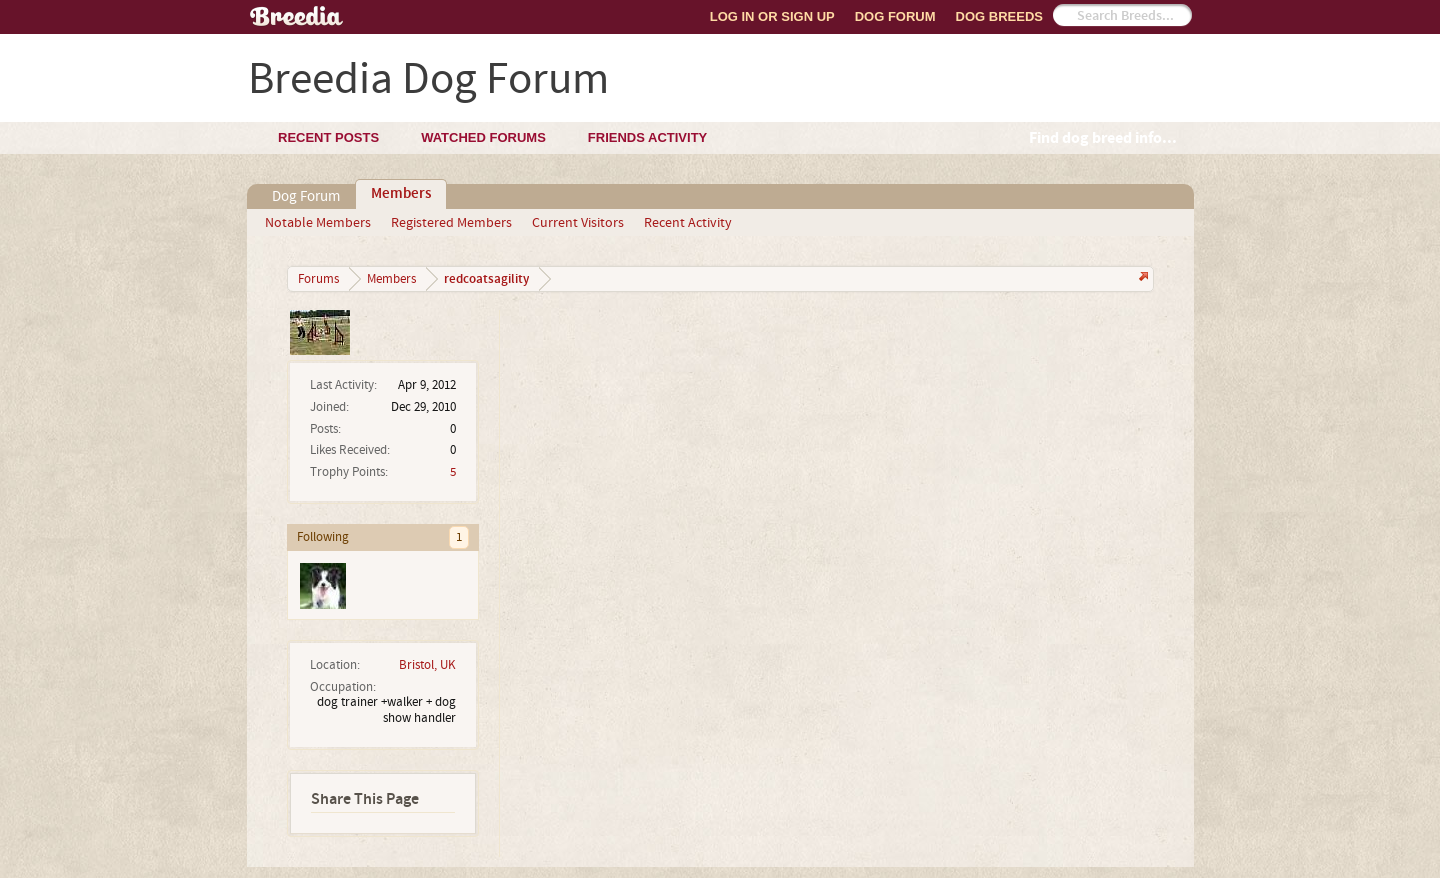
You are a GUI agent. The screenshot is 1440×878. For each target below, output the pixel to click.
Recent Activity (688, 223)
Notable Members (318, 223)
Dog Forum (895, 16)
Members (401, 194)
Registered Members (451, 223)
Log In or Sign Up (772, 16)
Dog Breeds (999, 16)
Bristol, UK (427, 665)
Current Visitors (578, 223)
